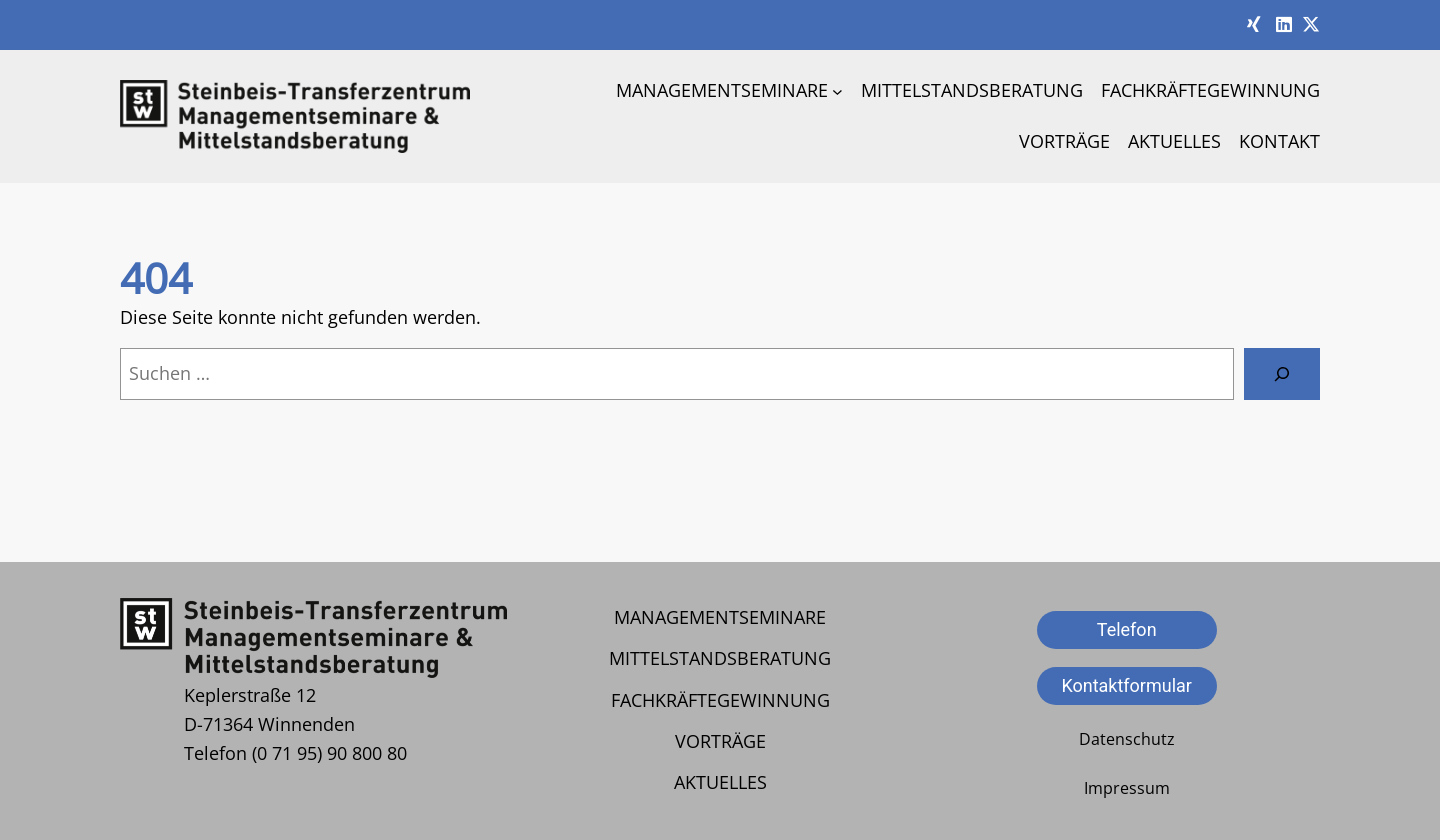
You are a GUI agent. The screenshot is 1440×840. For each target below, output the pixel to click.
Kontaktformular (1126, 685)
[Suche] (1282, 374)
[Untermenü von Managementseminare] (837, 90)
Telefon (1127, 629)
